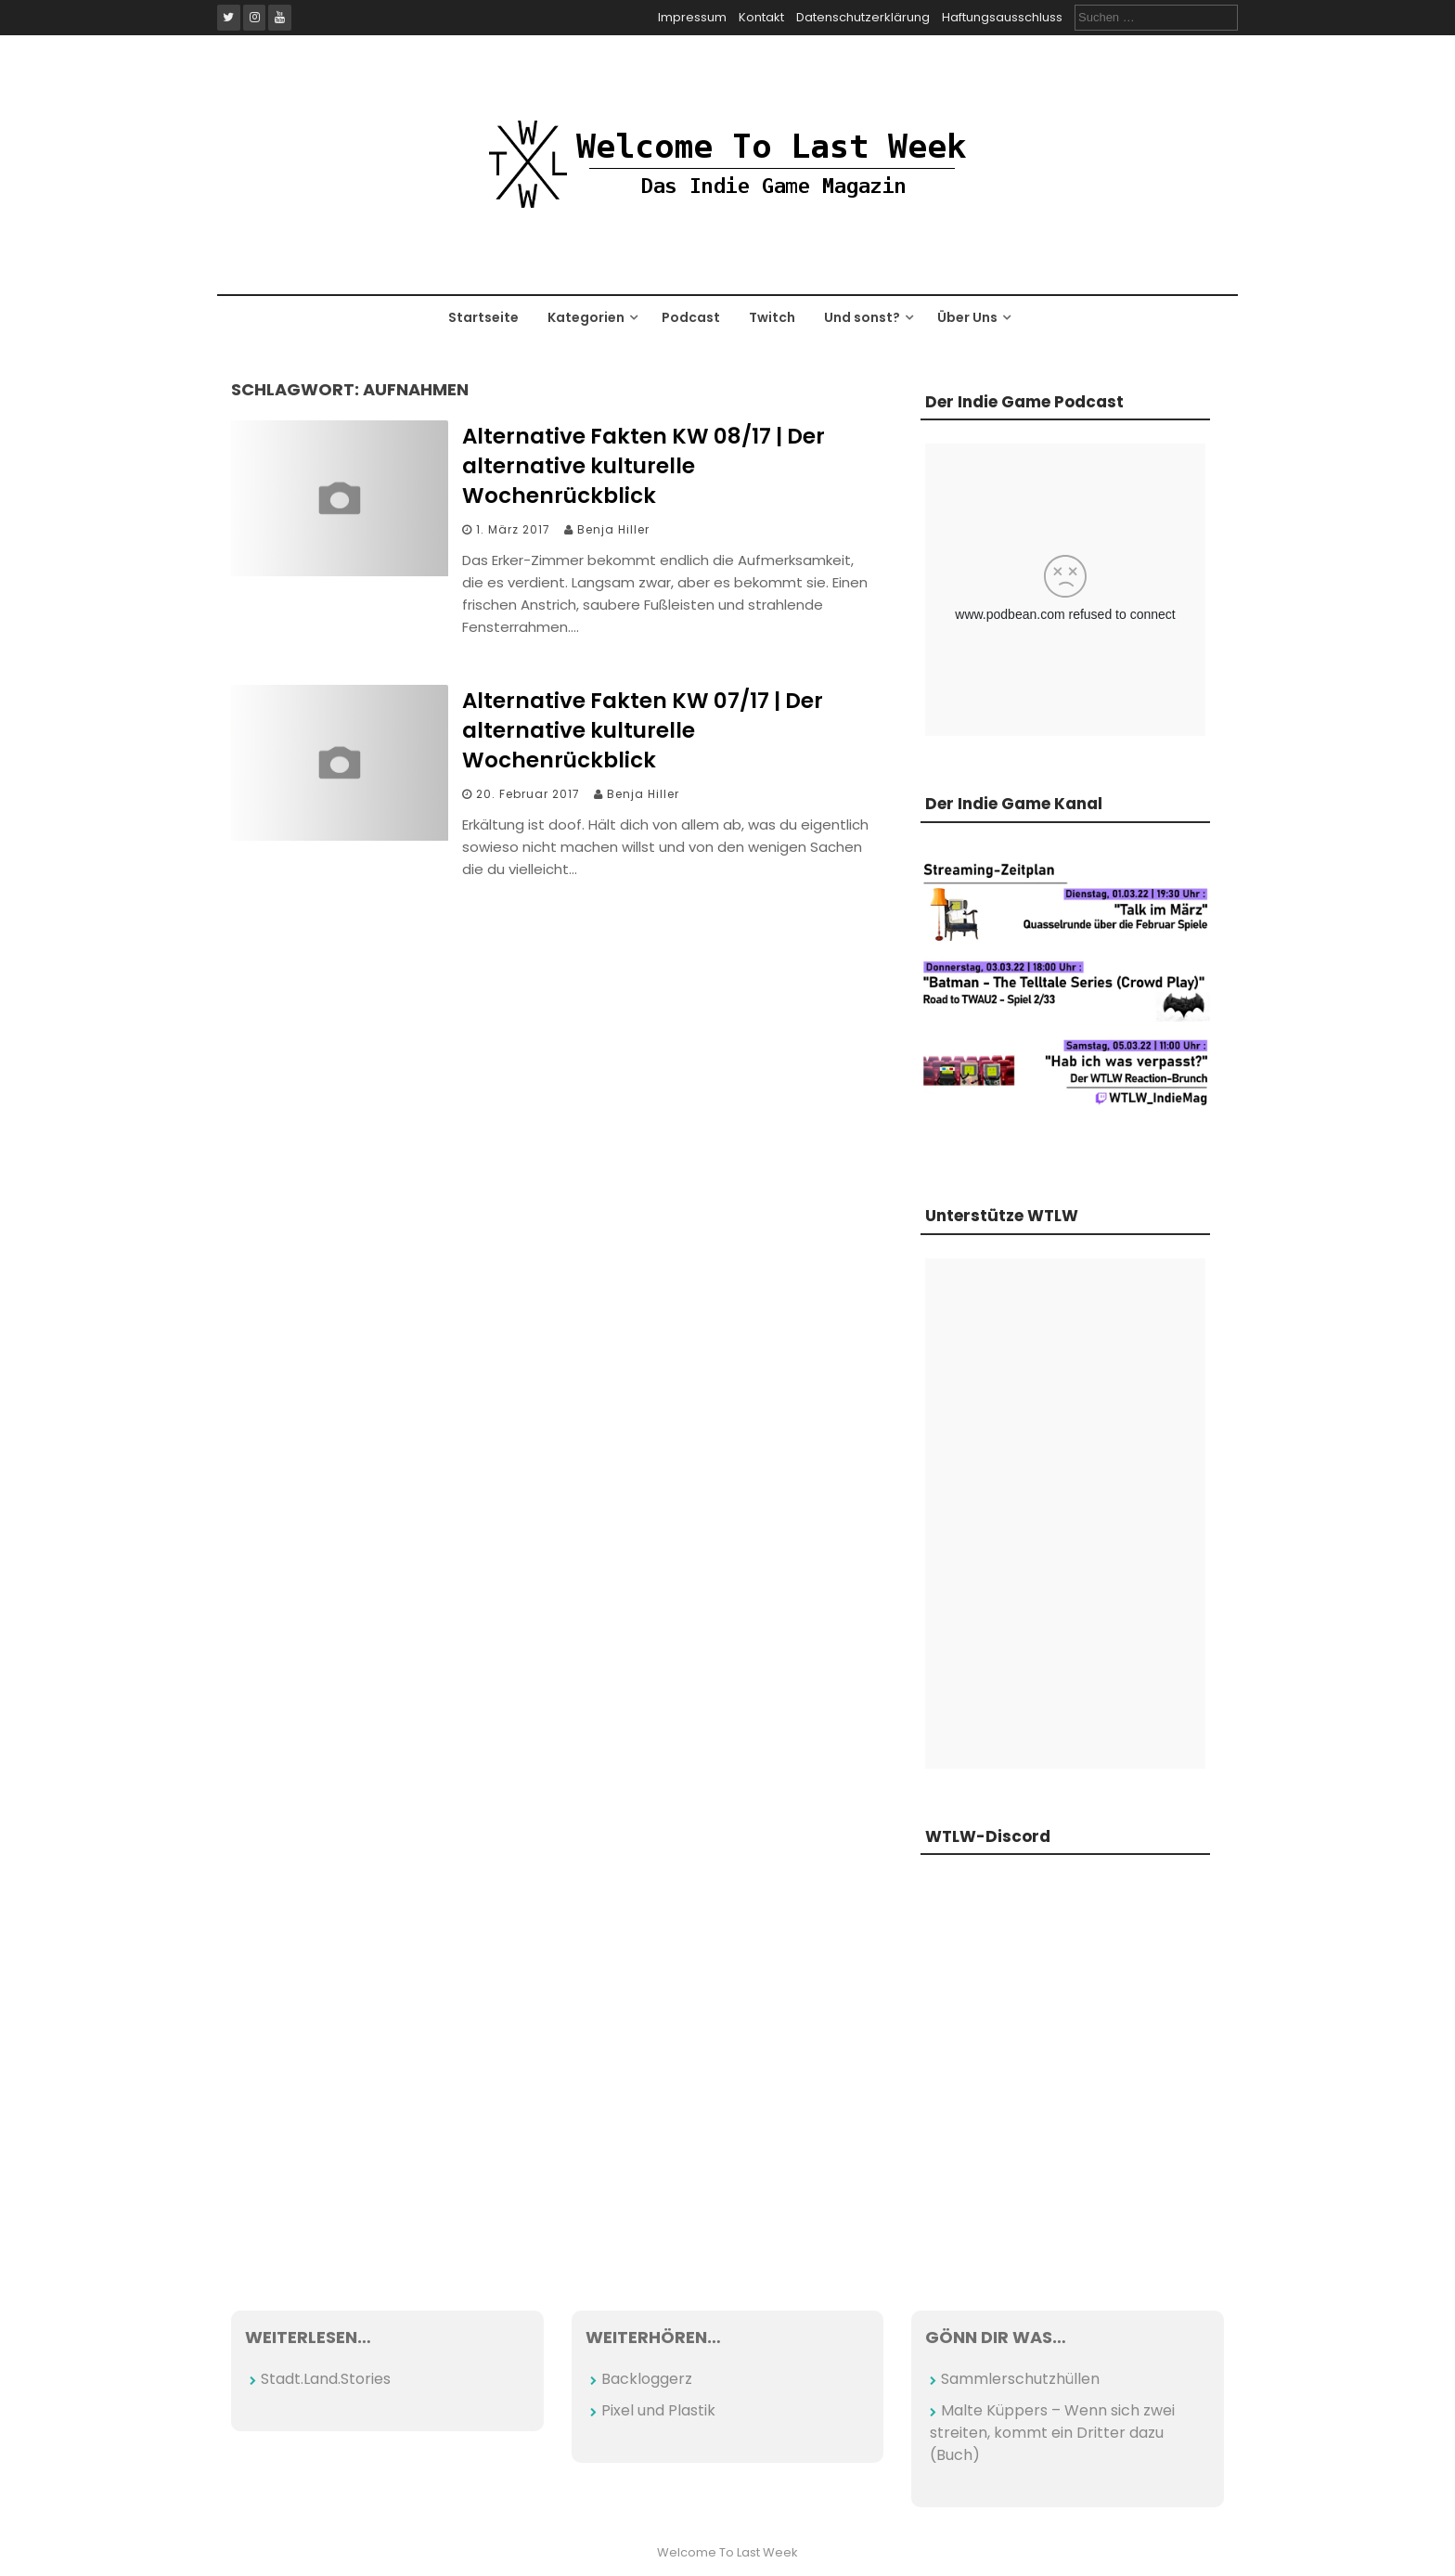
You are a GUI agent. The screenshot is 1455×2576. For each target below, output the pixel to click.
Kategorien (585, 317)
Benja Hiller (613, 529)
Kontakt (761, 17)
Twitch (772, 317)
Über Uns (967, 317)
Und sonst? (862, 317)
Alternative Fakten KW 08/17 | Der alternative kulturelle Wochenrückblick (643, 465)
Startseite (483, 317)
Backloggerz (646, 2378)
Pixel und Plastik (658, 2410)
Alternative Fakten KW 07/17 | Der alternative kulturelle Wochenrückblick (642, 730)
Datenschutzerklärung (863, 17)
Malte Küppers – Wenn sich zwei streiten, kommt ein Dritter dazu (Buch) (1052, 2433)
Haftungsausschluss (1002, 17)
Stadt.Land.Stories (326, 2378)
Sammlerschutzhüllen (1020, 2378)
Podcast (691, 317)
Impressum (692, 17)
